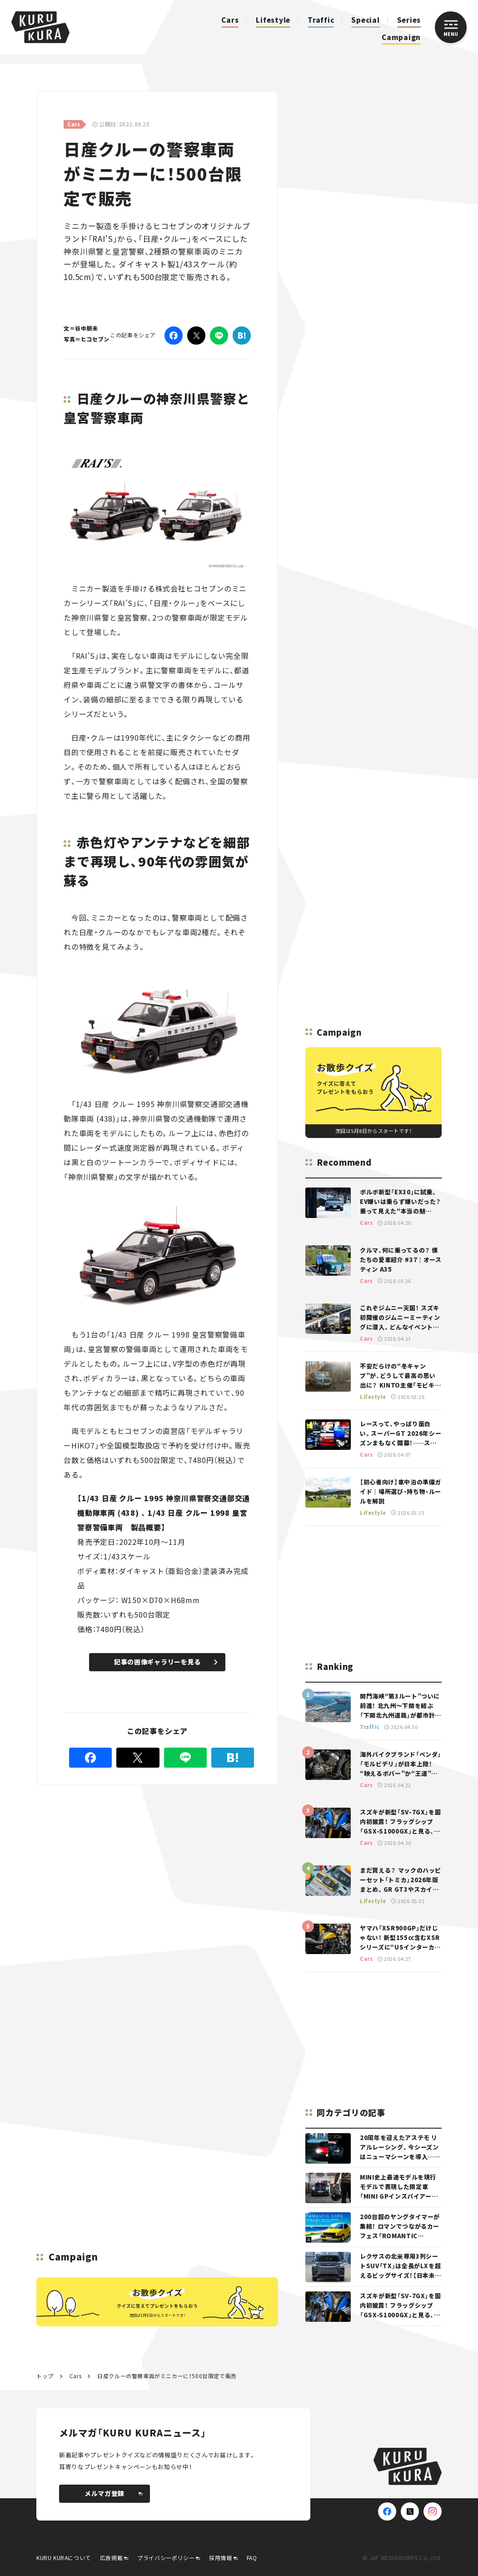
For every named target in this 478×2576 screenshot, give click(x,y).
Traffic (321, 20)
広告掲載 (111, 2557)
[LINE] (219, 335)
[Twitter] (196, 335)
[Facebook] (173, 335)
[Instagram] (432, 2511)
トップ (45, 2376)
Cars (230, 20)
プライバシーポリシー (165, 2557)
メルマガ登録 (114, 2493)
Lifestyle (273, 20)
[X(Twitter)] (410, 2511)
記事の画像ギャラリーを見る (165, 1661)
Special (365, 20)
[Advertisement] (154, 1851)
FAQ (252, 2557)
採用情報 (220, 2557)
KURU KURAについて (63, 2557)
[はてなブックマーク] (242, 335)
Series (409, 20)
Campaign (401, 37)
